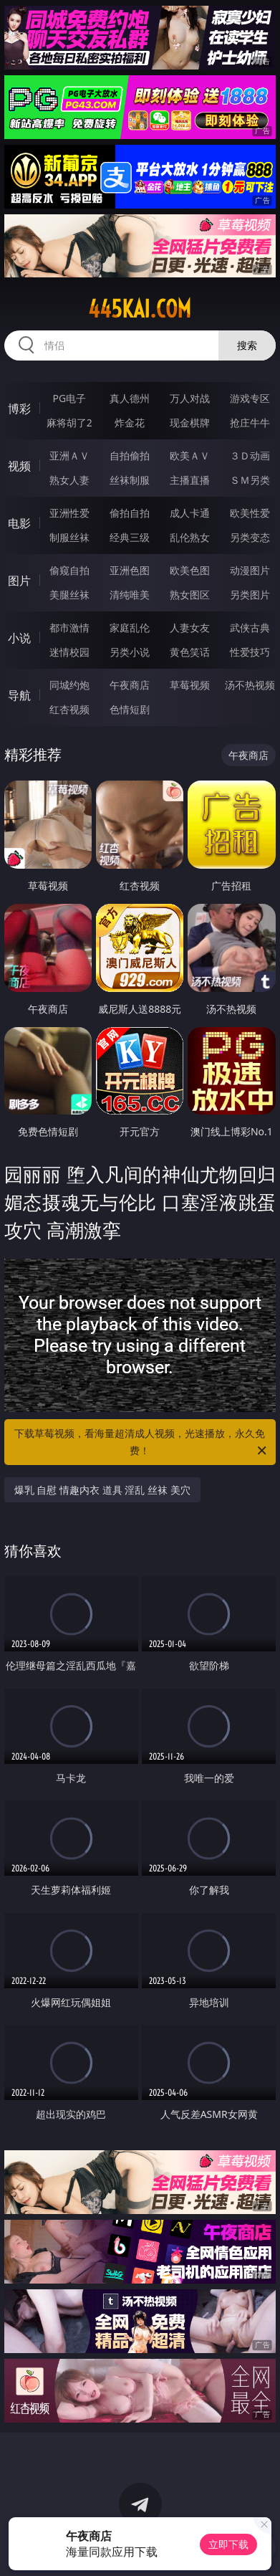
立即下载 (228, 2544)
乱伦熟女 (190, 537)
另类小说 (130, 652)
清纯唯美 (130, 594)
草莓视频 (190, 685)
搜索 (247, 345)
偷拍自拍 (130, 513)
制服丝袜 (69, 537)
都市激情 (69, 627)
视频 (19, 466)
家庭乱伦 (130, 627)
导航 (19, 695)
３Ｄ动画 (250, 455)
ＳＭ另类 (250, 480)
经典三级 (130, 537)
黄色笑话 (190, 652)
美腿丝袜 (69, 594)
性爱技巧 (250, 652)
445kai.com (139, 309)
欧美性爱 (250, 513)
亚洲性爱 (69, 513)
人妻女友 (190, 627)
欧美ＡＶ (190, 455)
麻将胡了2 (69, 422)
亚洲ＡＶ (69, 455)
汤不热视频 (250, 685)
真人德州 (130, 398)
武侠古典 (250, 627)
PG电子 (69, 398)
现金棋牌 (190, 422)
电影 (19, 523)
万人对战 (190, 398)
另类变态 (250, 537)
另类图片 (250, 594)
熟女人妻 (69, 480)
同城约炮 (69, 685)
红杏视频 (69, 709)
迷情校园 (69, 652)
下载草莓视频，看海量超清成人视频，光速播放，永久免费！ (141, 1442)
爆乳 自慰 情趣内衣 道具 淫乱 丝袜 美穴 (102, 1490)
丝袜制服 (130, 480)
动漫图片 (250, 570)
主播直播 (190, 480)
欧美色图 (190, 570)
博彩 (19, 408)
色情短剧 (130, 709)
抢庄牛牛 (250, 422)
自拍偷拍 (130, 455)
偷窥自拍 (69, 570)
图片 (19, 580)
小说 (19, 638)
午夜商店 (130, 685)
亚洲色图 (130, 570)
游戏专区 (250, 398)
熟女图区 (190, 594)
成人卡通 (190, 513)
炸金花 (130, 422)
